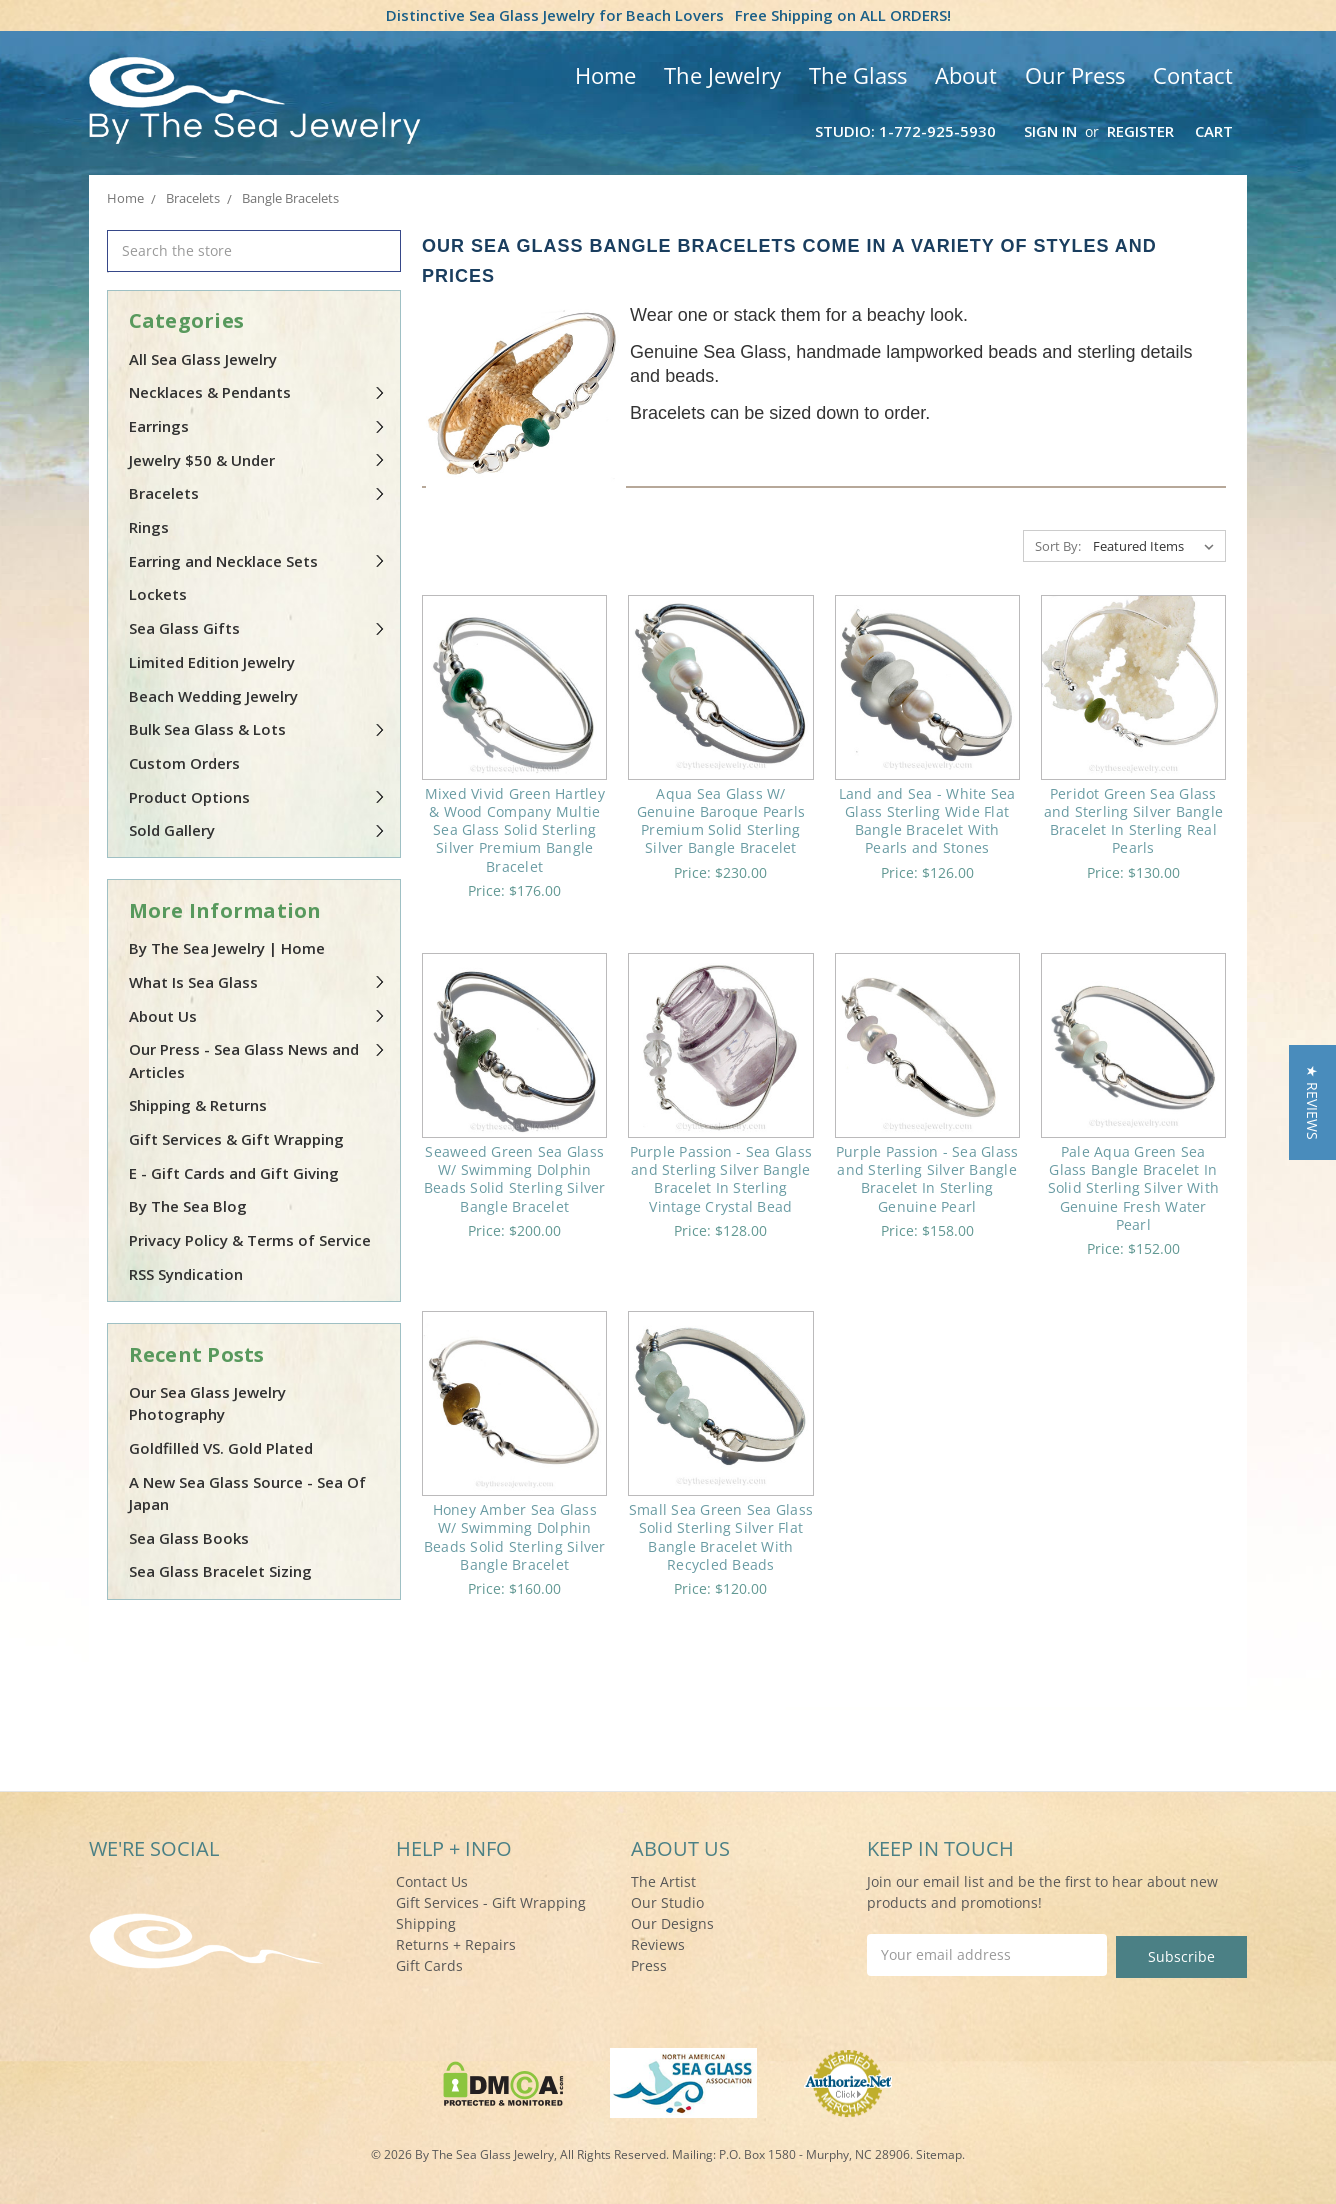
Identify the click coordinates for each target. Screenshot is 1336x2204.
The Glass (858, 75)
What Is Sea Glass (258, 982)
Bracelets (258, 493)
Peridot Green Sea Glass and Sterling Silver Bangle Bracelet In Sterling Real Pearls (1134, 821)
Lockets (158, 594)
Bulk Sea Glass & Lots (258, 729)
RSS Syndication (186, 1274)
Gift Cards (429, 1965)
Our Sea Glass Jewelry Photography (207, 1403)
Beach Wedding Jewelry (213, 696)
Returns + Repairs (456, 1944)
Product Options (258, 797)
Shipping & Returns (198, 1105)
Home (605, 75)
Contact (1193, 75)
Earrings (258, 426)
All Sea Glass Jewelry (203, 359)
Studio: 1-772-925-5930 (905, 131)
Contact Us (432, 1881)
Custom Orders (184, 763)
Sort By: (1058, 546)
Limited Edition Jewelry (212, 662)
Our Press (1075, 75)
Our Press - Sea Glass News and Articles (258, 1060)
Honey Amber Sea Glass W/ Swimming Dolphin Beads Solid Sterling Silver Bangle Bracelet (515, 1537)
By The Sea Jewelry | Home (227, 948)
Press (649, 1965)
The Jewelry (722, 75)
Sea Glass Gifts (258, 628)
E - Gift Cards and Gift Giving (234, 1173)
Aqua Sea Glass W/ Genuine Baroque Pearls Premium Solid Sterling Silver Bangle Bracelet (721, 821)
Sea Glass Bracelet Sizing (220, 1571)
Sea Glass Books (189, 1538)
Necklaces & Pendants (258, 392)
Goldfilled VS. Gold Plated (221, 1448)
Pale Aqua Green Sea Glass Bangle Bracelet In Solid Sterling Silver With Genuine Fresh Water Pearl (1134, 1188)
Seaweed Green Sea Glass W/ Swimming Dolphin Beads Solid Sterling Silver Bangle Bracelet (515, 1179)
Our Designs (672, 1923)
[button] (1312, 1102)
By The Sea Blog (188, 1206)
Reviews (658, 1944)
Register (1140, 131)
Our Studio (667, 1902)
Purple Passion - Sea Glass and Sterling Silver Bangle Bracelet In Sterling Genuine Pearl (927, 1179)
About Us (258, 1016)
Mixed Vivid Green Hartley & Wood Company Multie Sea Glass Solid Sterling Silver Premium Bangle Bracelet (515, 830)
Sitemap (939, 2152)
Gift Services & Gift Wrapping (236, 1139)
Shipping (426, 1923)
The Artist (663, 1881)
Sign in (1050, 131)
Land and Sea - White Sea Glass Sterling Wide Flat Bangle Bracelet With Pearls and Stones (927, 821)
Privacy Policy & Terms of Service (250, 1240)
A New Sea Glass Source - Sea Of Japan (247, 1493)
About (966, 75)
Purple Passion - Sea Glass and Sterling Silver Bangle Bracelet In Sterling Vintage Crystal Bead (721, 1179)
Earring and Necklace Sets (258, 561)
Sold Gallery (258, 830)
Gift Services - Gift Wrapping (491, 1902)
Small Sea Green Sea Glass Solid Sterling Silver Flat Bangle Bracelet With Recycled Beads (721, 1537)
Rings (149, 527)
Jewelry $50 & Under (258, 460)
